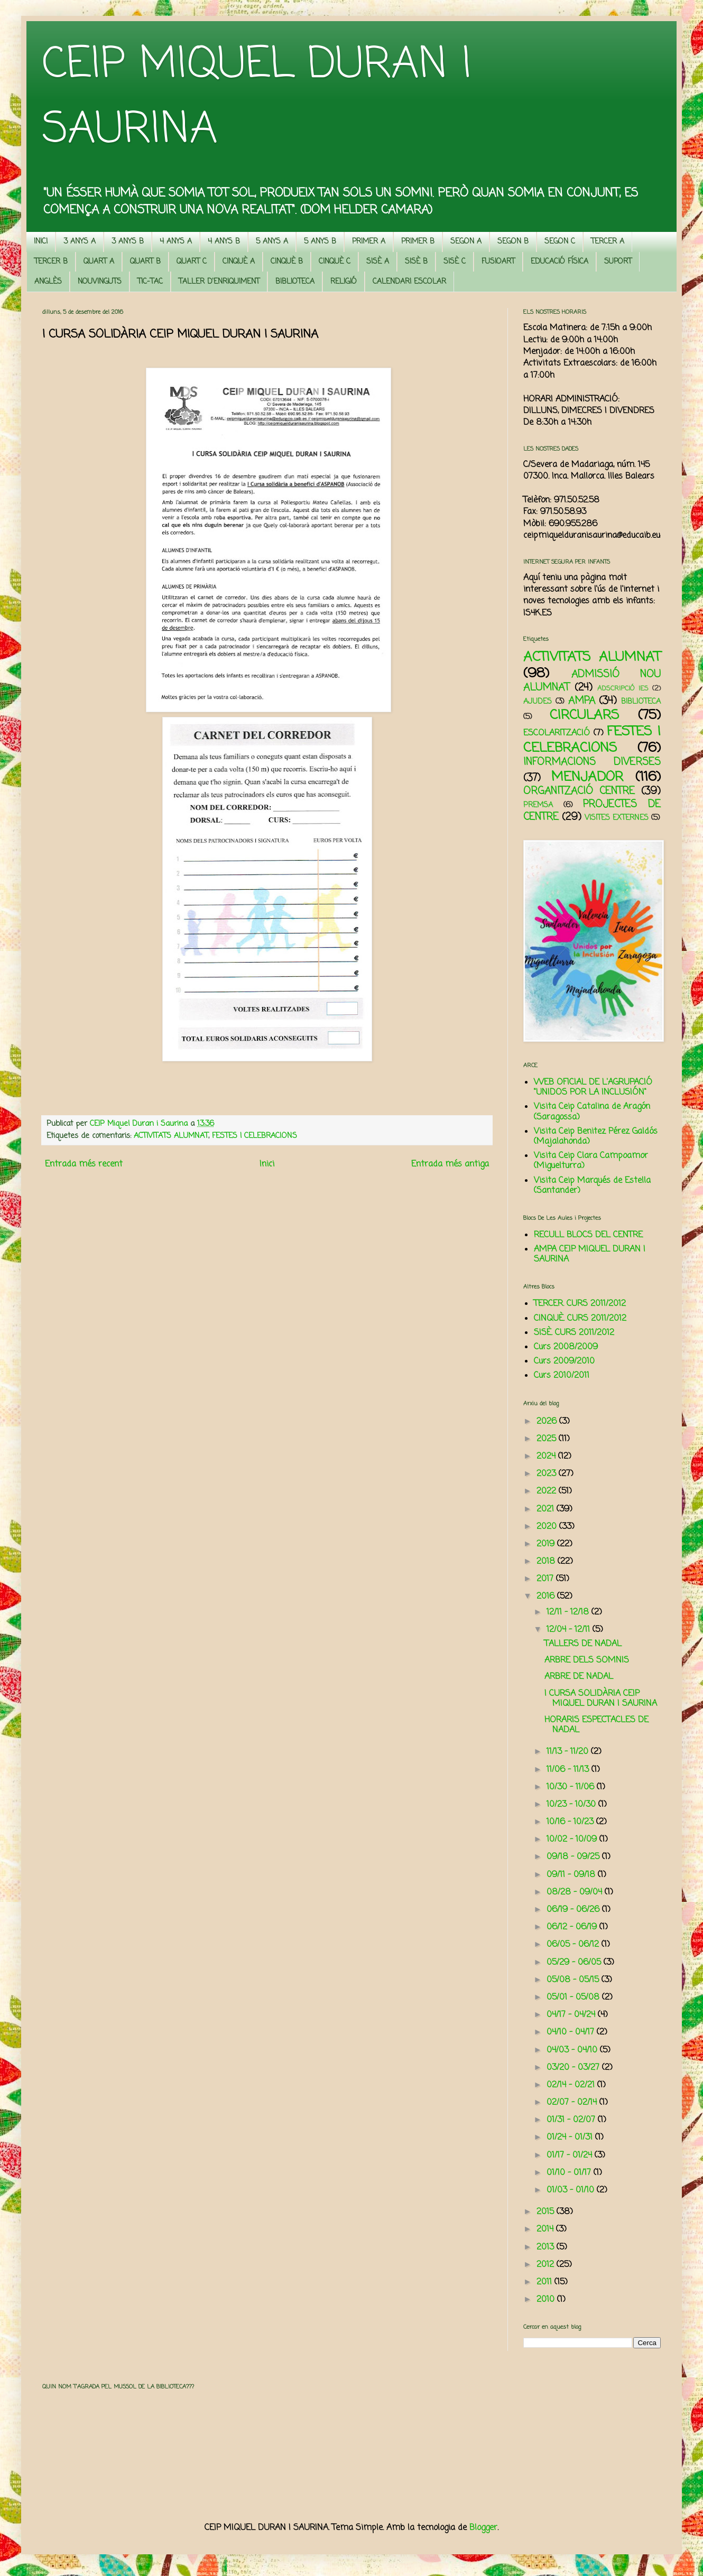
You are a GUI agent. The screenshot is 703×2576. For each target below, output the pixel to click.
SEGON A (466, 241)
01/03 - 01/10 (572, 2190)
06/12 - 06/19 (573, 1927)
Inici (267, 1164)
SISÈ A (377, 261)
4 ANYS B (224, 241)
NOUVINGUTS (100, 281)
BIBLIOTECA (294, 281)
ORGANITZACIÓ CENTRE (579, 791)
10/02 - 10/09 (573, 1839)
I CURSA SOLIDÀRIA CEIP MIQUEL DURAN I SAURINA (600, 1698)
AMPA (581, 700)
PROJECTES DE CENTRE (592, 811)
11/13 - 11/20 (569, 1752)
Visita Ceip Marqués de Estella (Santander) (592, 1185)
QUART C (192, 261)
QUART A (99, 261)
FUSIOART (498, 261)
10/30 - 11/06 (572, 1787)
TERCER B (51, 261)
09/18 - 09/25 (574, 1857)
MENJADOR (587, 777)
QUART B (145, 261)
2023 (547, 1474)
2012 (546, 2264)
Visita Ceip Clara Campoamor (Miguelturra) (591, 1161)
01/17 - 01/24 (571, 2155)
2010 (546, 2299)
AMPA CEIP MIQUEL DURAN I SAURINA (589, 1254)
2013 (546, 2247)
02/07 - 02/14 (573, 2102)
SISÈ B (416, 261)
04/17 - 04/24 (572, 2015)
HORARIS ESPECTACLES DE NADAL (596, 1725)
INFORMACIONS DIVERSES (592, 762)
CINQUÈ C (334, 261)
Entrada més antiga (450, 1164)
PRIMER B (417, 241)
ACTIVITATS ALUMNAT (171, 1136)
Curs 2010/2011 (561, 1375)
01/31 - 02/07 (572, 2120)
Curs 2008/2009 (566, 1347)
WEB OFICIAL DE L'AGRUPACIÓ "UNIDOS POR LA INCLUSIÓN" (593, 1087)
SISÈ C (454, 261)
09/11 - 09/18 (572, 1875)
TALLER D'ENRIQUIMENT (219, 281)
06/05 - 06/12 (574, 1944)
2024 (547, 1456)
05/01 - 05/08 (574, 1997)
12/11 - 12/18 (569, 1612)
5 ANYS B (320, 241)
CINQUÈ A (239, 261)
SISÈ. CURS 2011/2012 (574, 1333)
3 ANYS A (79, 241)
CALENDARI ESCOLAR (409, 281)
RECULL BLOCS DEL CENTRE (588, 1235)
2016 (546, 1596)
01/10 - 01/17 (570, 2173)
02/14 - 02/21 (572, 2085)
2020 (547, 1526)
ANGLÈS (48, 281)
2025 (547, 1439)
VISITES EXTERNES (617, 818)
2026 (547, 1421)
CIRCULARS (584, 715)
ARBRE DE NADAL (578, 1676)
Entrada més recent (84, 1164)
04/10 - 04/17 (572, 2032)
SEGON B (513, 241)
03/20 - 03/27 (574, 2067)
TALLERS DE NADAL (583, 1644)
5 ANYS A (272, 241)
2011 (545, 2282)
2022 (547, 1491)
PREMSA (538, 805)
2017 (546, 1579)
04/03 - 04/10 (573, 2050)
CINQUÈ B (287, 261)
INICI (41, 241)
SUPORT (618, 261)
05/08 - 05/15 (574, 1980)
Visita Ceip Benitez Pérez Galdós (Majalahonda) (596, 1136)
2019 (546, 1544)
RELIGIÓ (343, 281)
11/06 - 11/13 (569, 1769)
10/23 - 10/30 (572, 1804)
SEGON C (559, 241)
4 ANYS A (176, 241)
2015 (546, 2212)
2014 (546, 2229)
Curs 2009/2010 (564, 1361)
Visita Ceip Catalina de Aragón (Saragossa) (592, 1111)
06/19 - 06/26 (574, 1909)
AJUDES (537, 701)
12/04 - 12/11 (570, 1629)
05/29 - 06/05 (575, 1962)
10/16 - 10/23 (571, 1822)
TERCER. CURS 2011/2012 (580, 1304)
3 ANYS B (128, 241)
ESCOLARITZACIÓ (556, 733)
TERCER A (607, 241)
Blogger (483, 2528)
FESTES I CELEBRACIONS (254, 1136)
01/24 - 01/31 (571, 2137)
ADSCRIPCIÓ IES (623, 689)
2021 (546, 1509)
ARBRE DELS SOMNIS (586, 1660)
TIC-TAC (150, 281)
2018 (547, 1561)
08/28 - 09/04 (576, 1892)
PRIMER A (368, 241)
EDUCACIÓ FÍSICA (559, 261)
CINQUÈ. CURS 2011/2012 (580, 1318)
